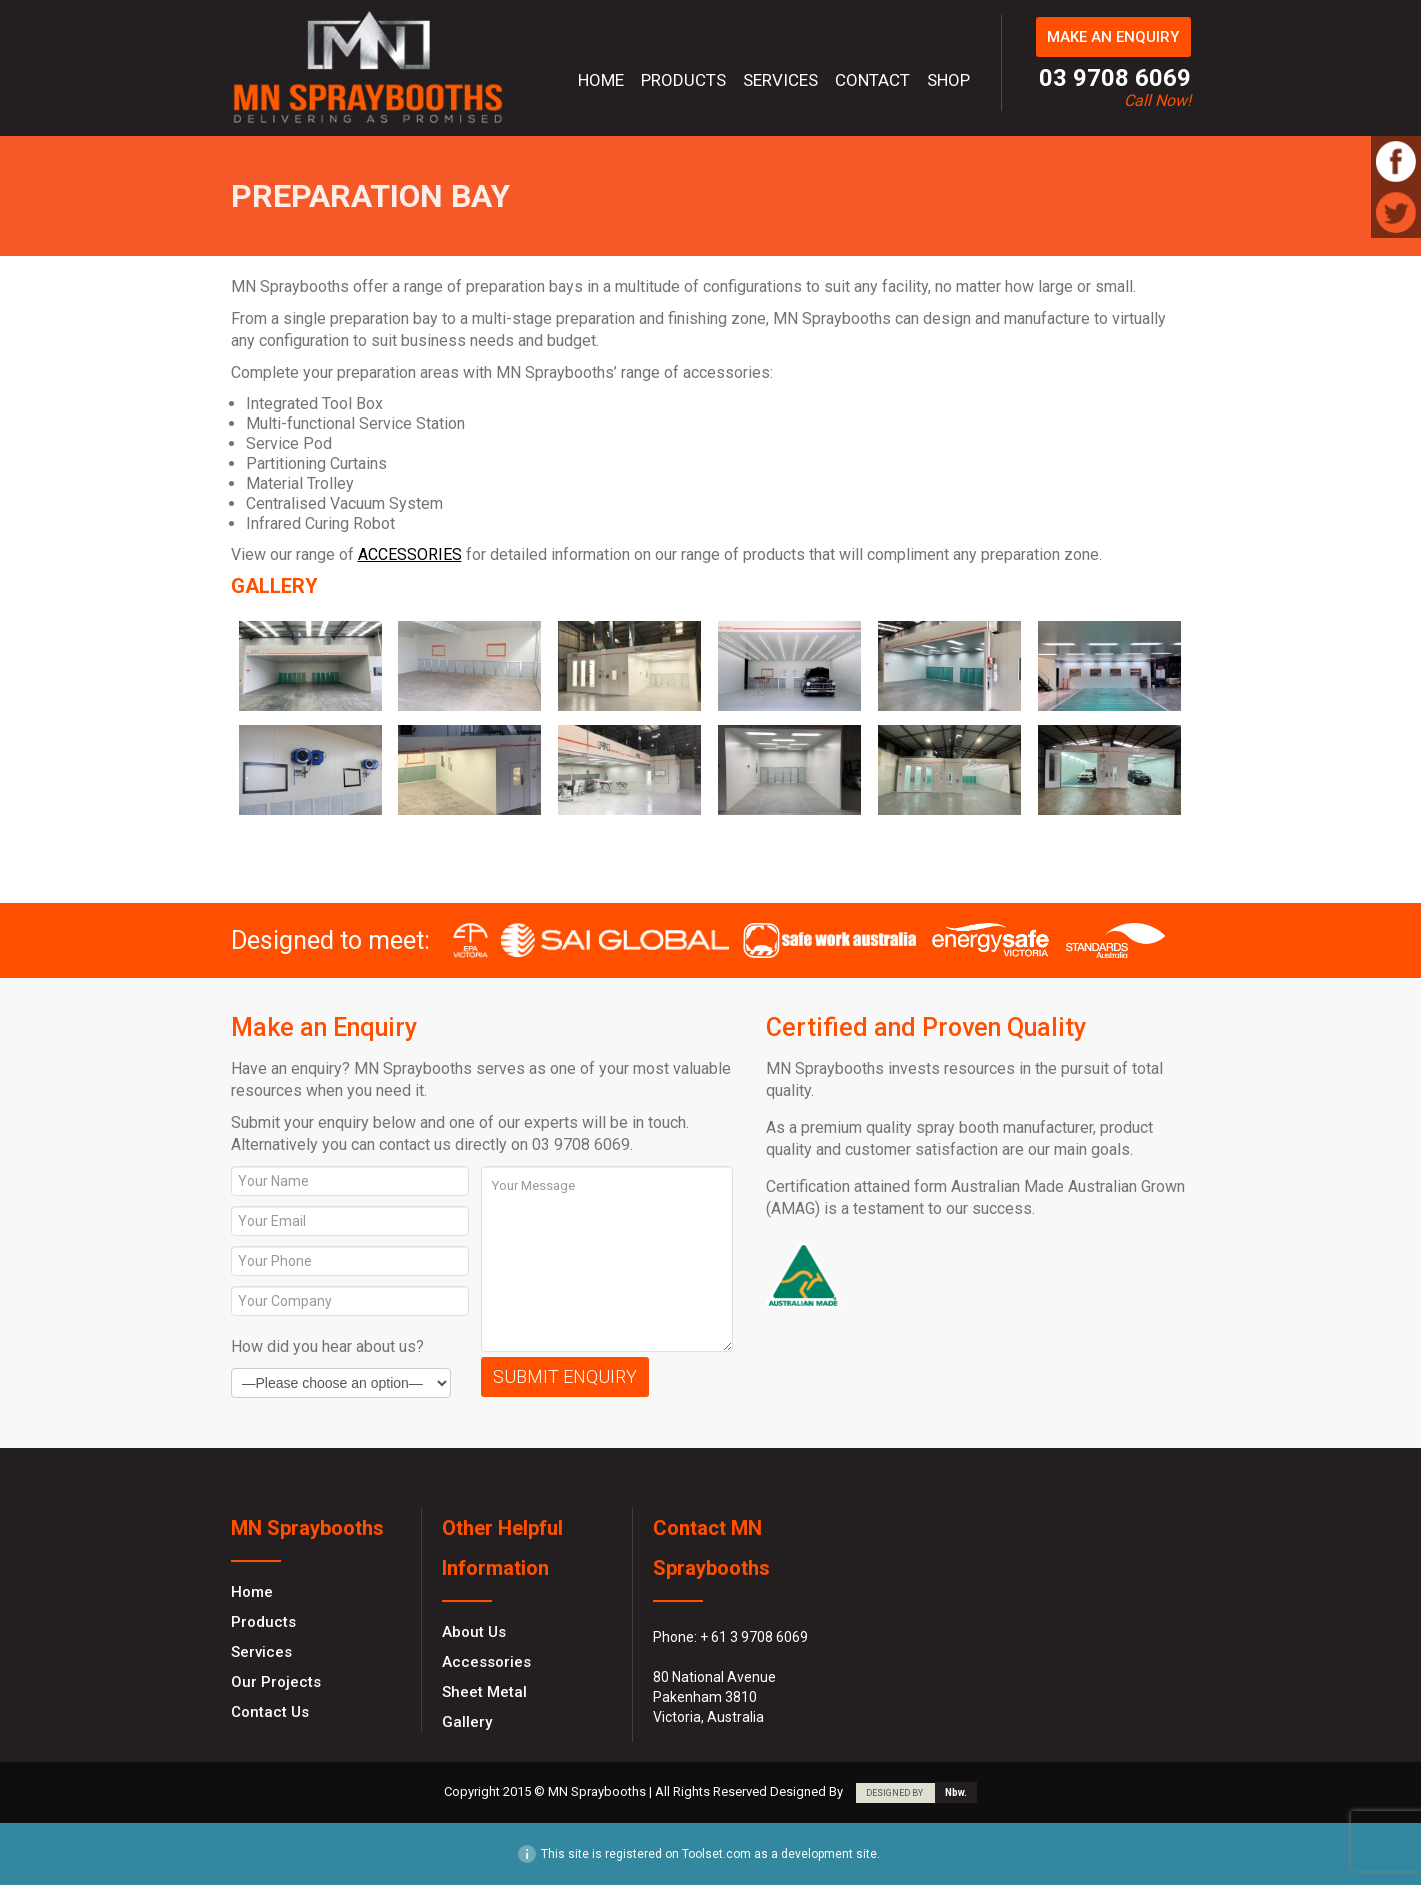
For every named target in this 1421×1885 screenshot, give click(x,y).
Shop (948, 80)
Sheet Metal (484, 1692)
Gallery (467, 1722)
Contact (872, 80)
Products (683, 80)
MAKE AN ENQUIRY (1113, 37)
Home (601, 80)
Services (780, 80)
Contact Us (270, 1712)
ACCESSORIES (410, 554)
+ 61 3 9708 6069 (754, 1637)
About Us (474, 1632)
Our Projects (276, 1682)
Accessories (486, 1662)
